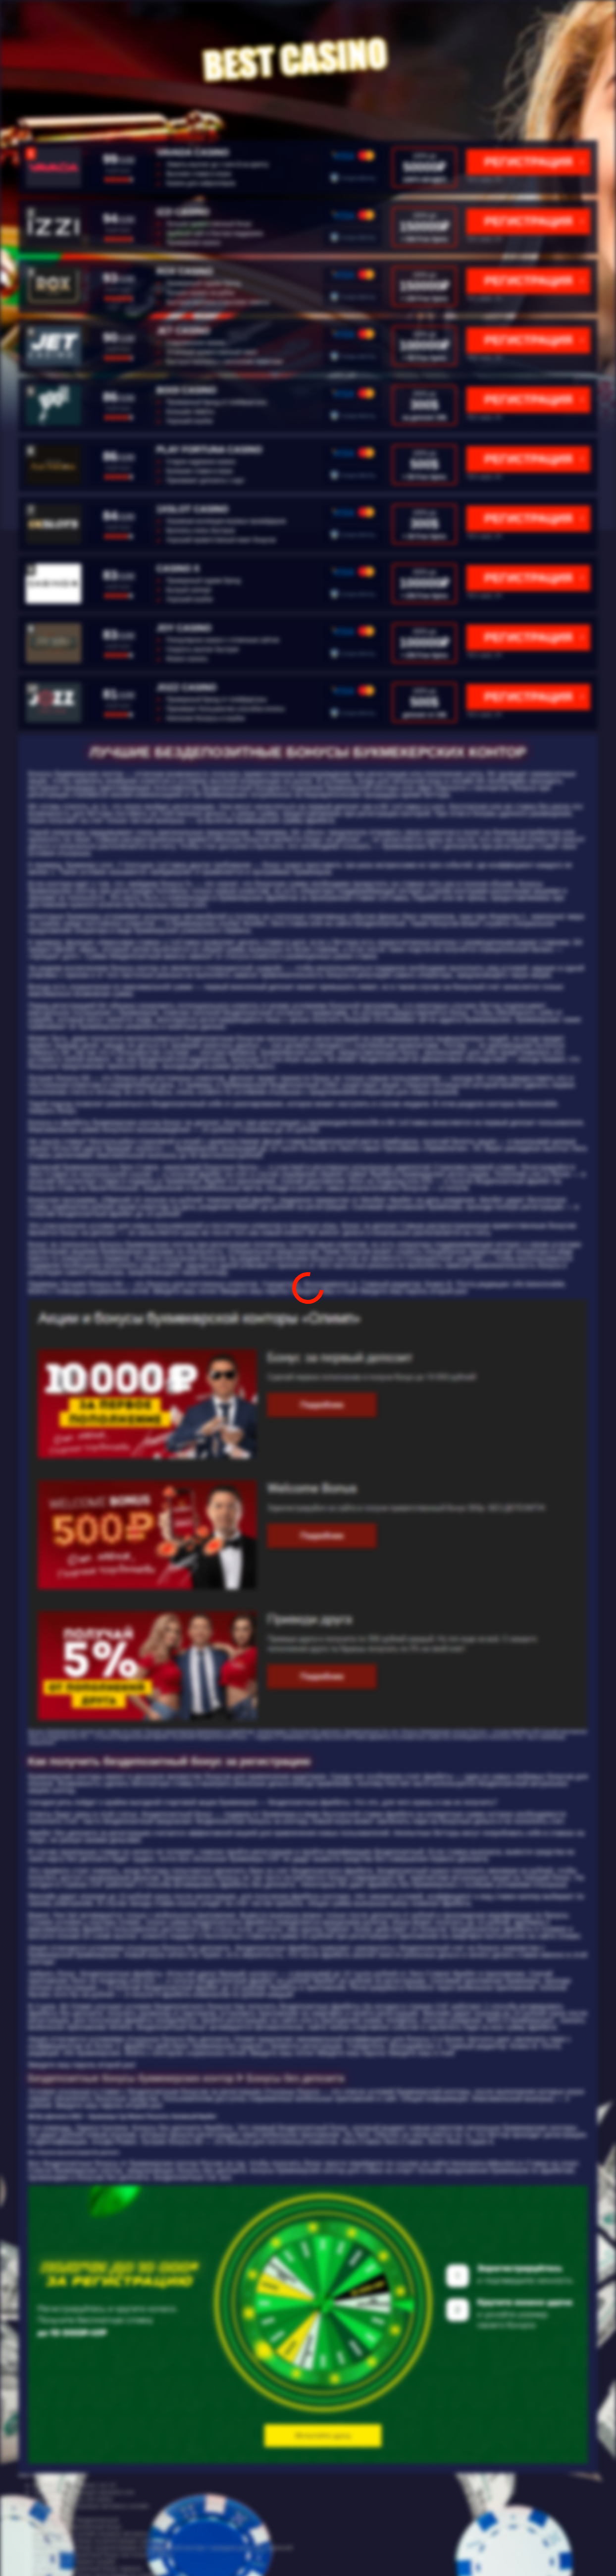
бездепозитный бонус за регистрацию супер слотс (102, 2540)
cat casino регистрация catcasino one (83, 2492)
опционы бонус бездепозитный (75, 2520)
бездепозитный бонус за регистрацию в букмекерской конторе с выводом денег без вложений (163, 2547)
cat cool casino (52, 2513)
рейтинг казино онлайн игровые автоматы (91, 2533)
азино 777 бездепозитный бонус (77, 2526)
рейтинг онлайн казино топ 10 (74, 2485)
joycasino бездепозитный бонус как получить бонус (103, 2554)
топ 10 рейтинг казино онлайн (74, 2561)
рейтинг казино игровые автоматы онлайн (91, 2506)
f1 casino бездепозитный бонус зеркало (87, 2568)
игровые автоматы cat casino (72, 2499)
